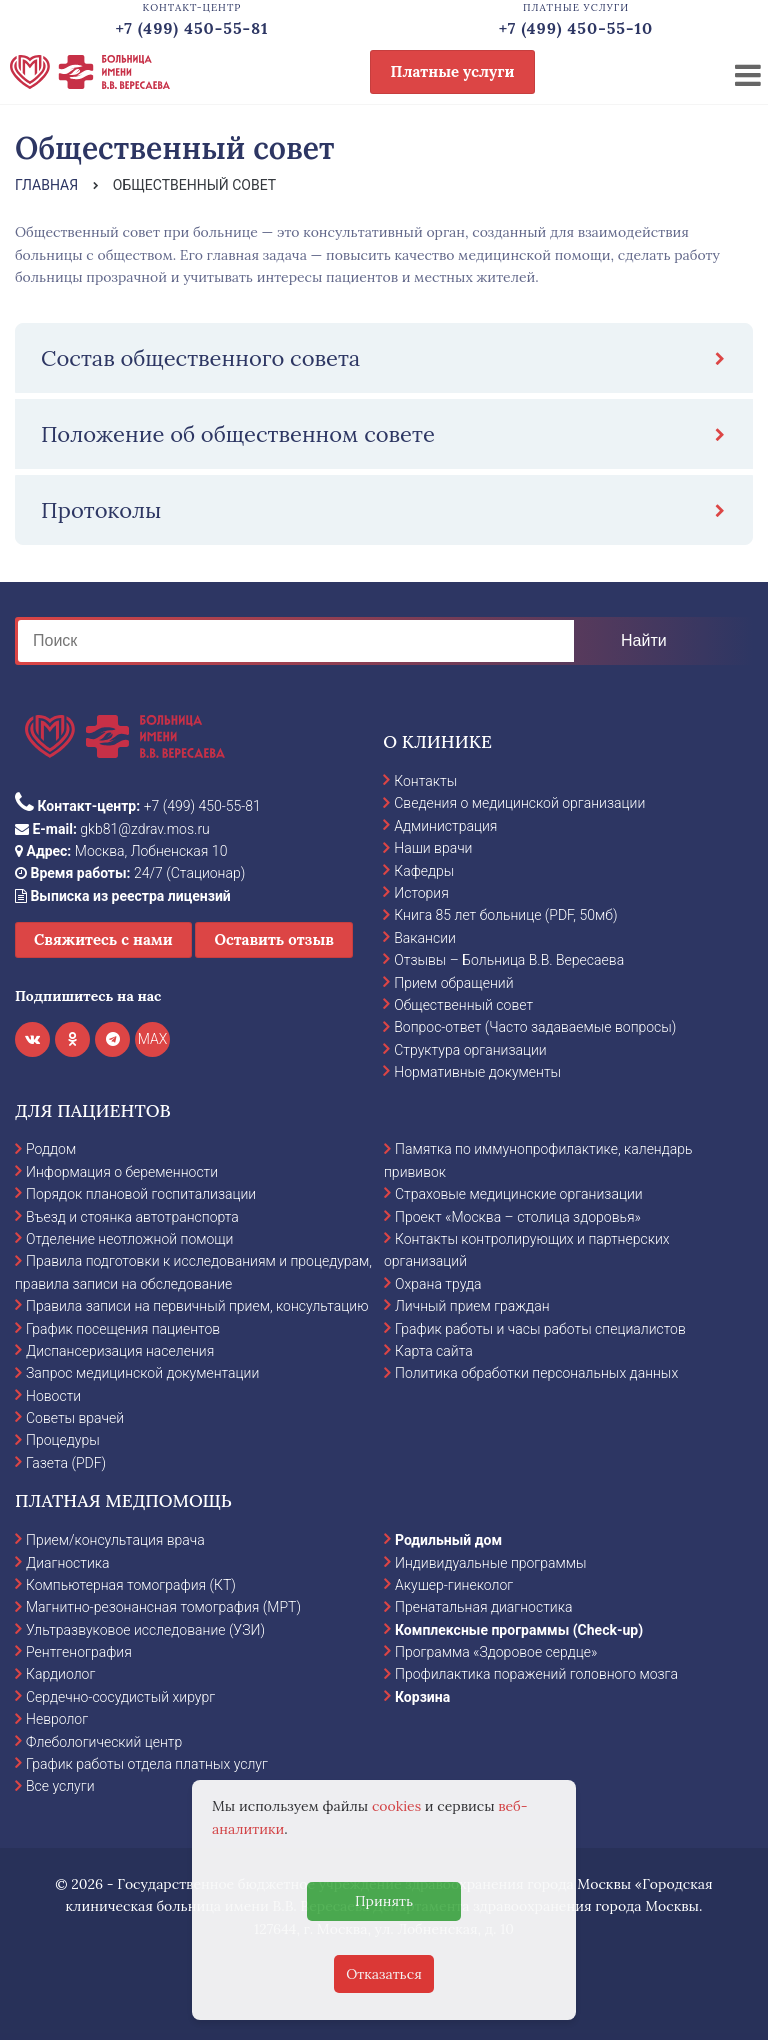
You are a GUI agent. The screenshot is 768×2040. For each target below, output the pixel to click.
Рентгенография (79, 1652)
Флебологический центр (104, 1742)
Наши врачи (433, 848)
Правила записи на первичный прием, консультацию (197, 1306)
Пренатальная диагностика (483, 1607)
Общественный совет (463, 1005)
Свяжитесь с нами (103, 939)
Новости (53, 1396)
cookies (396, 1806)
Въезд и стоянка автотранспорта (132, 1217)
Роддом (51, 1149)
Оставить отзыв (274, 939)
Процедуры (63, 1440)
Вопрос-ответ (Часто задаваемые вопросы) (535, 1027)
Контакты (425, 781)
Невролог (57, 1719)
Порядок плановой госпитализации (141, 1194)
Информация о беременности (122, 1172)
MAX (153, 1039)
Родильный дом (448, 1540)
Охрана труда (438, 1284)
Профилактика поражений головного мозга (536, 1674)
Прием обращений (453, 983)
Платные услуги (453, 71)
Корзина (422, 1697)
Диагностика (68, 1563)
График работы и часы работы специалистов (540, 1329)
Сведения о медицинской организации (519, 803)
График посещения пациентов (123, 1329)
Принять (384, 1901)
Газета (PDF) (66, 1463)
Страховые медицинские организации (519, 1194)
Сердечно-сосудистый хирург (120, 1697)
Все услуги (60, 1786)
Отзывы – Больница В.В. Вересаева (509, 960)
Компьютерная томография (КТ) (131, 1585)
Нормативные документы (477, 1072)
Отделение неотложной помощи (129, 1239)
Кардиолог (60, 1674)
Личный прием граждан (472, 1306)
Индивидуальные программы (491, 1563)
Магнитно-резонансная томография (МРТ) (163, 1607)
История (421, 893)
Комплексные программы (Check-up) (519, 1630)
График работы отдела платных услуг (147, 1764)
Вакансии (425, 938)
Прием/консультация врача (115, 1540)
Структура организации (470, 1050)
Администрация (445, 826)
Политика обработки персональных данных (536, 1373)
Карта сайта (434, 1351)
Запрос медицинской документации (142, 1373)
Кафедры (424, 871)
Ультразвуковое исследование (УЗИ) (145, 1630)
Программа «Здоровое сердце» (496, 1652)
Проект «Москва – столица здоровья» (518, 1217)
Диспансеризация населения (120, 1351)
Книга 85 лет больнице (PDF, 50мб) (505, 915)
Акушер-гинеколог (454, 1585)
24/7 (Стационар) (130, 873)
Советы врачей (75, 1418)
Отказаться (384, 1974)
